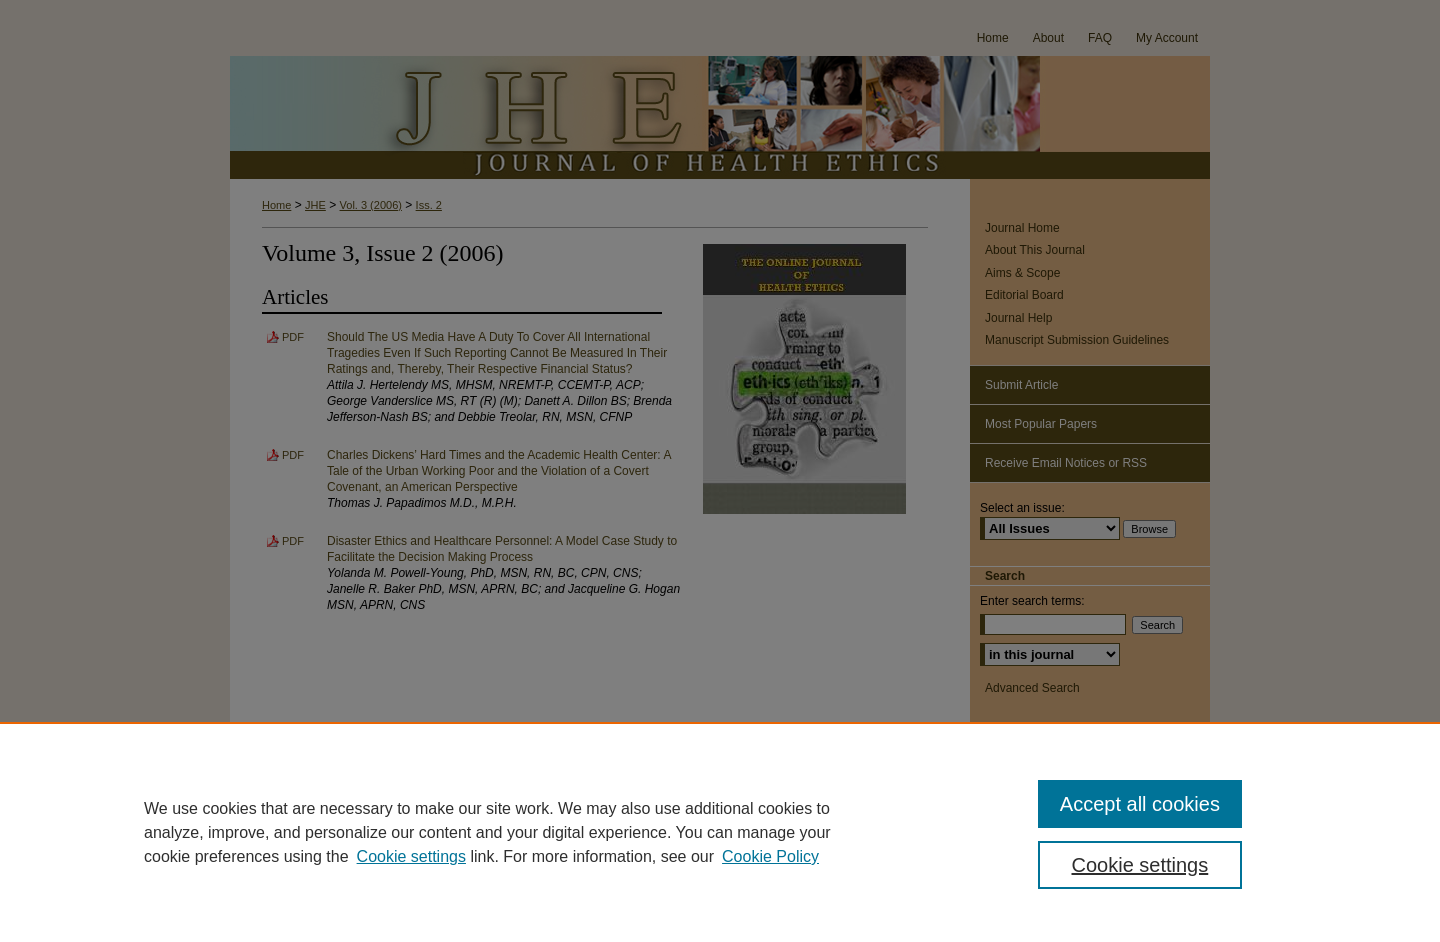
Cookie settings (411, 856)
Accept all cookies (1140, 804)
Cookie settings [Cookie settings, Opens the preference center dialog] (1140, 865)
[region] (720, 832)
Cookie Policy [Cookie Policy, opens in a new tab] (770, 856)
